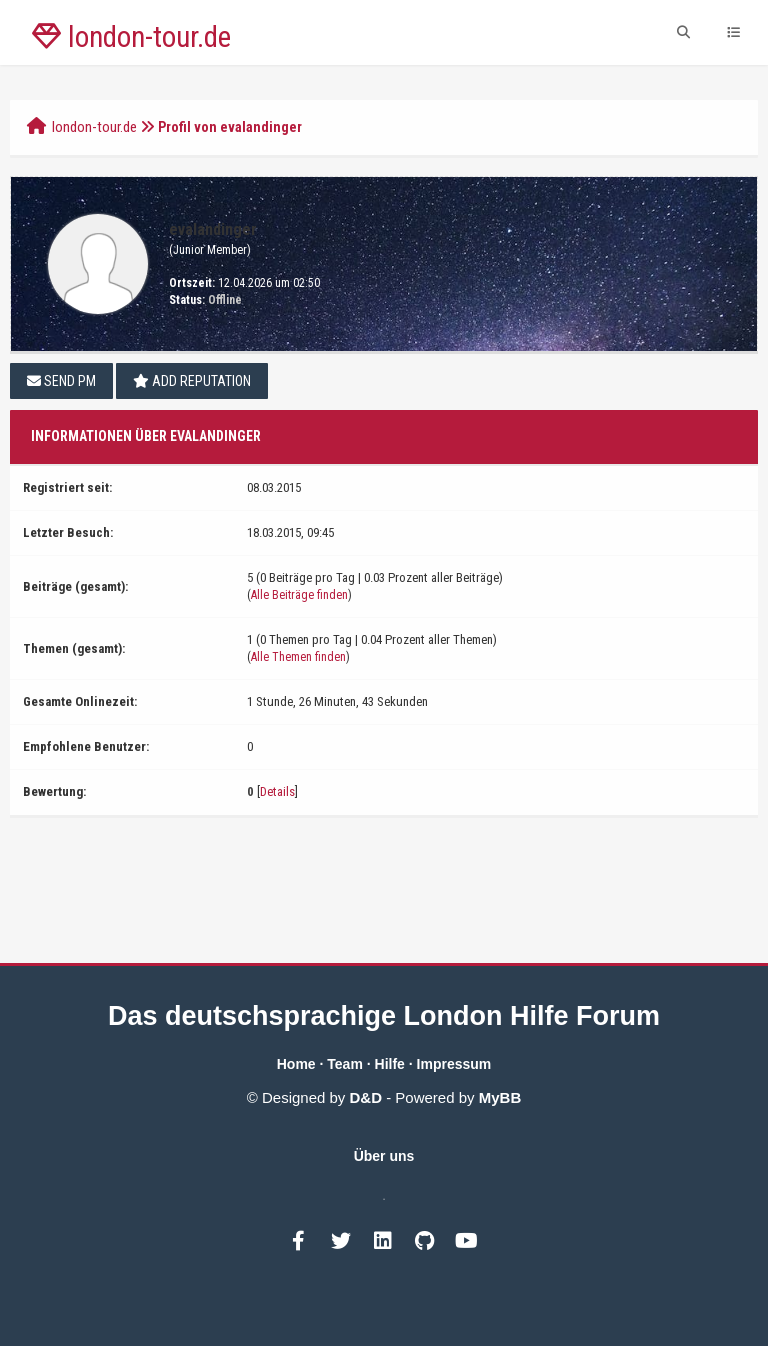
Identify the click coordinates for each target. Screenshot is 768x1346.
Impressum (454, 1064)
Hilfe (390, 1064)
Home (296, 1064)
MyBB (500, 1097)
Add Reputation (192, 381)
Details (277, 791)
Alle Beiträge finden (299, 595)
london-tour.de (94, 127)
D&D (366, 1097)
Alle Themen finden (298, 657)
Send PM (61, 381)
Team (345, 1064)
